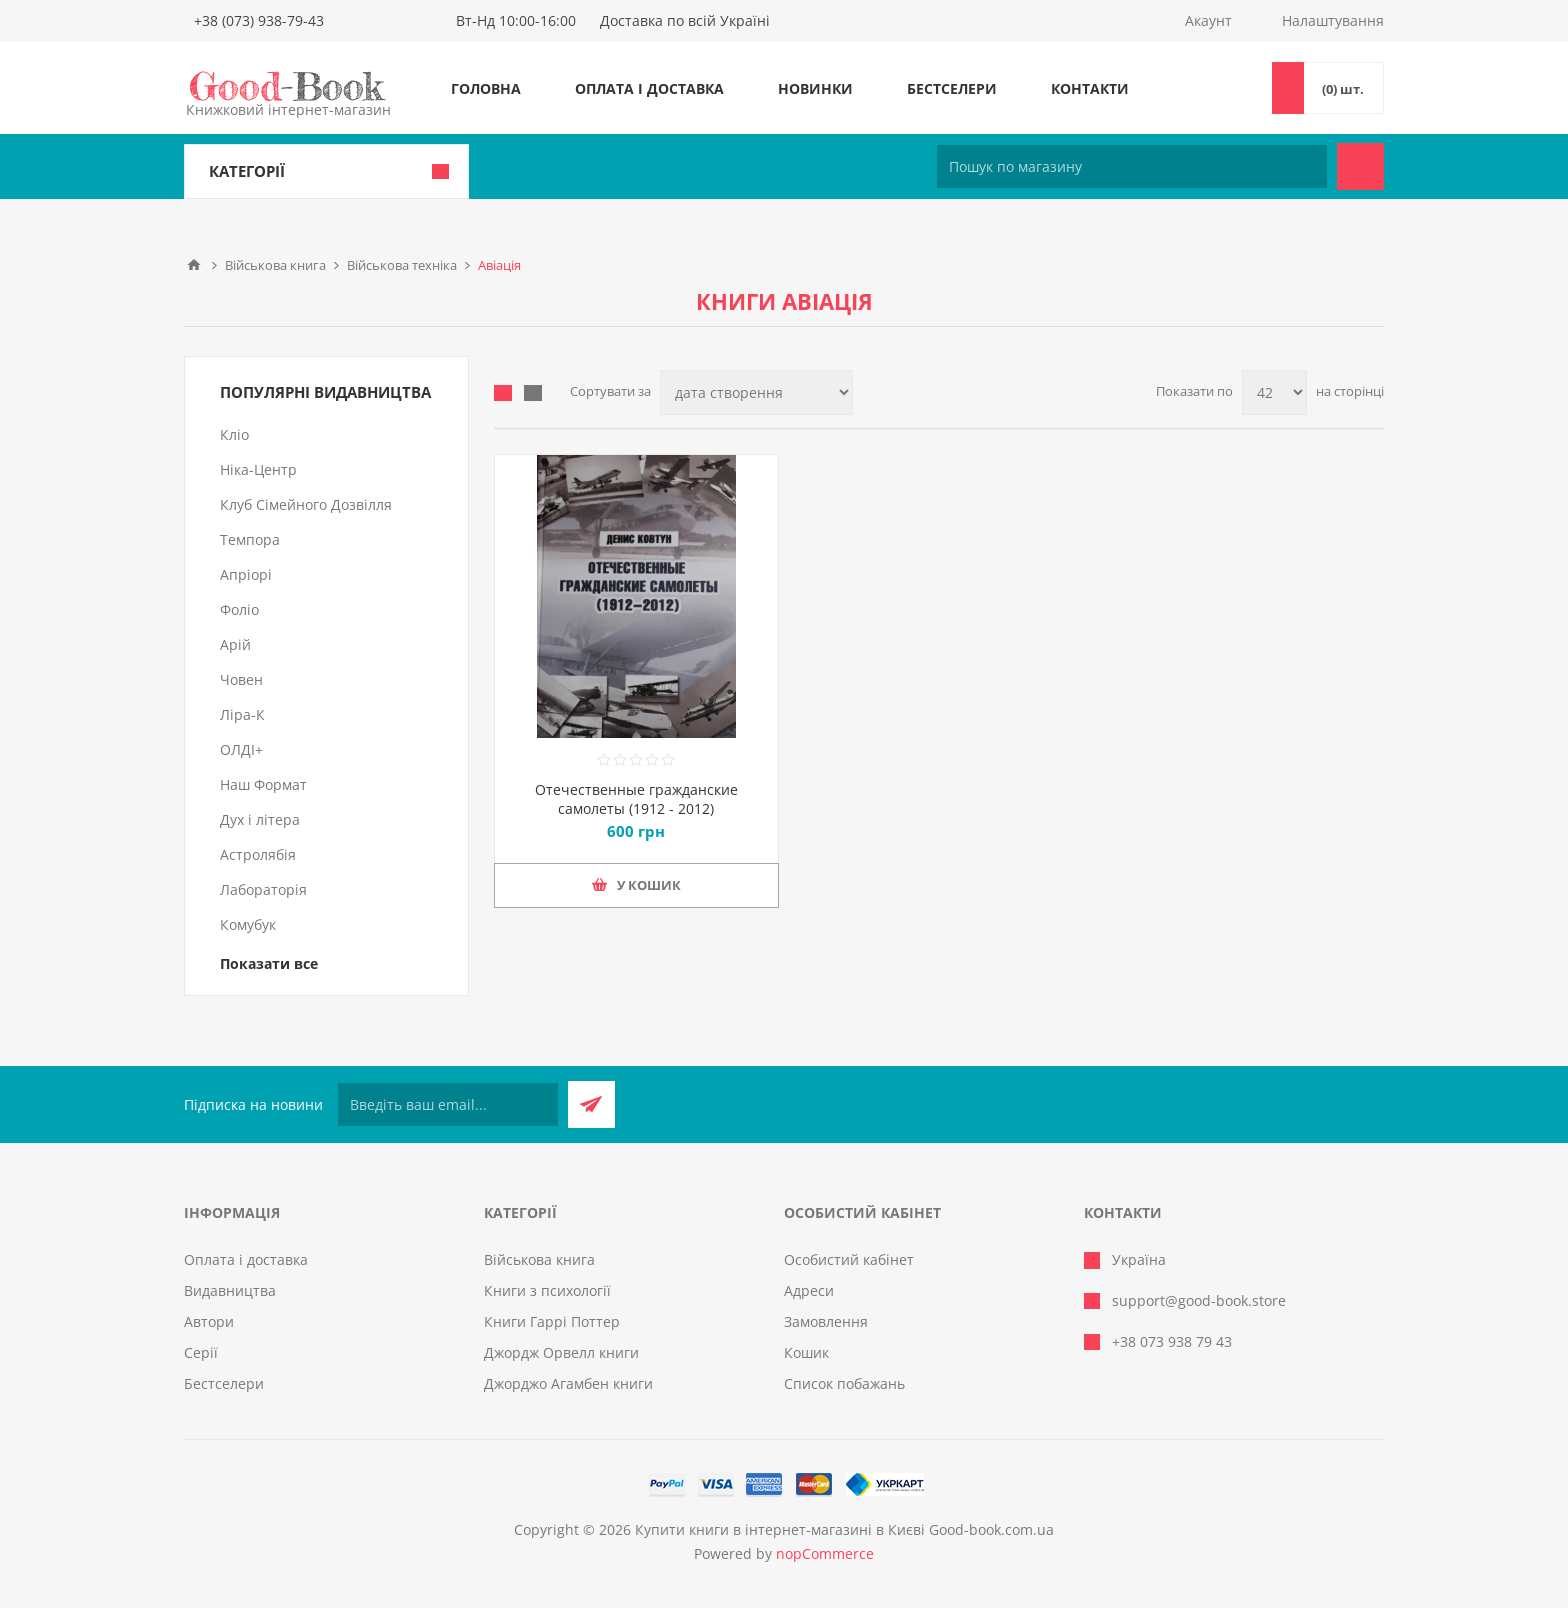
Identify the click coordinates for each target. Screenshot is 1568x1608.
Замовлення (826, 1321)
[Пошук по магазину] (1132, 166)
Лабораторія (263, 889)
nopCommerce (825, 1553)
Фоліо (239, 609)
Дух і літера (260, 819)
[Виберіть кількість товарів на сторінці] (1274, 392)
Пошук (1360, 166)
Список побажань (844, 1383)
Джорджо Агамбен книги (568, 1383)
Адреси (809, 1290)
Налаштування (1333, 20)
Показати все (269, 963)
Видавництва (230, 1290)
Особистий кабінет (849, 1259)
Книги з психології (547, 1290)
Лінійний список (533, 393)
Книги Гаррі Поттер (552, 1321)
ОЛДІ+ (241, 749)
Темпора (250, 539)
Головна (486, 88)
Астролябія (258, 854)
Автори (209, 1321)
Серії (201, 1352)
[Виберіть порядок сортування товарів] (756, 392)
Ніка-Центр (258, 469)
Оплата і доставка (649, 88)
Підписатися (591, 1104)
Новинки (815, 88)
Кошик (806, 1352)
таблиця (503, 393)
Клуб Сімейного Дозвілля (306, 504)
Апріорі (246, 574)
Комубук (248, 924)
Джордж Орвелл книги (561, 1352)
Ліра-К (242, 714)
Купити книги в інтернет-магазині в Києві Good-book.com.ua (844, 1529)
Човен (241, 679)
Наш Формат (263, 784)
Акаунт (1208, 20)
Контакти (1090, 88)
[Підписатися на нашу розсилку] (448, 1104)
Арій (235, 644)
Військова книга (539, 1259)
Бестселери (952, 88)
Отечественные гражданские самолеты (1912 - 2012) (636, 799)
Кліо (234, 434)
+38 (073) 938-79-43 (259, 20)
